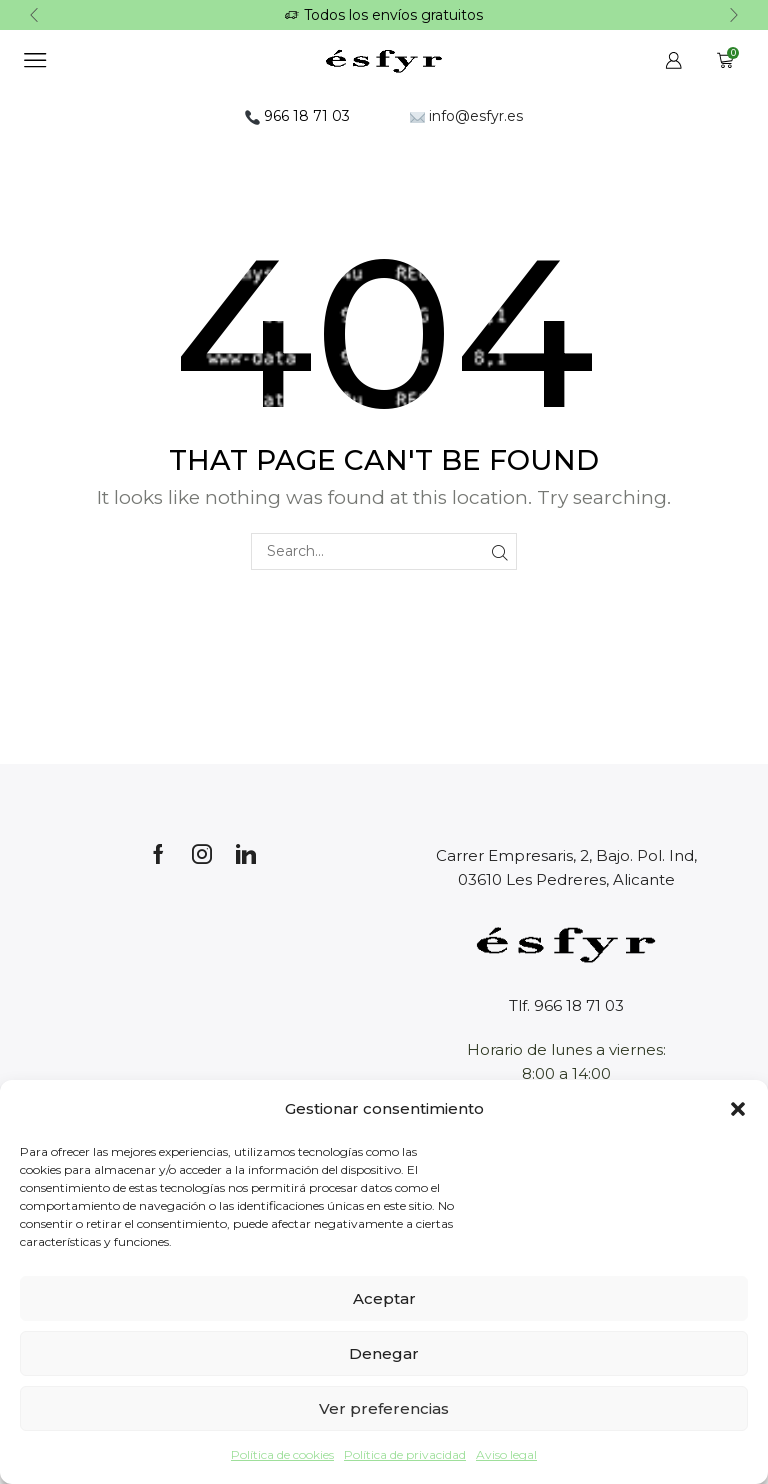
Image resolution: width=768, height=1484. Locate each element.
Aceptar (384, 1298)
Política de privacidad (405, 1454)
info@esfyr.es (466, 110)
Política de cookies (282, 1454)
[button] (738, 1109)
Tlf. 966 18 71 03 (566, 999)
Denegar (384, 1353)
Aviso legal (506, 1454)
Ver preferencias (384, 1408)
